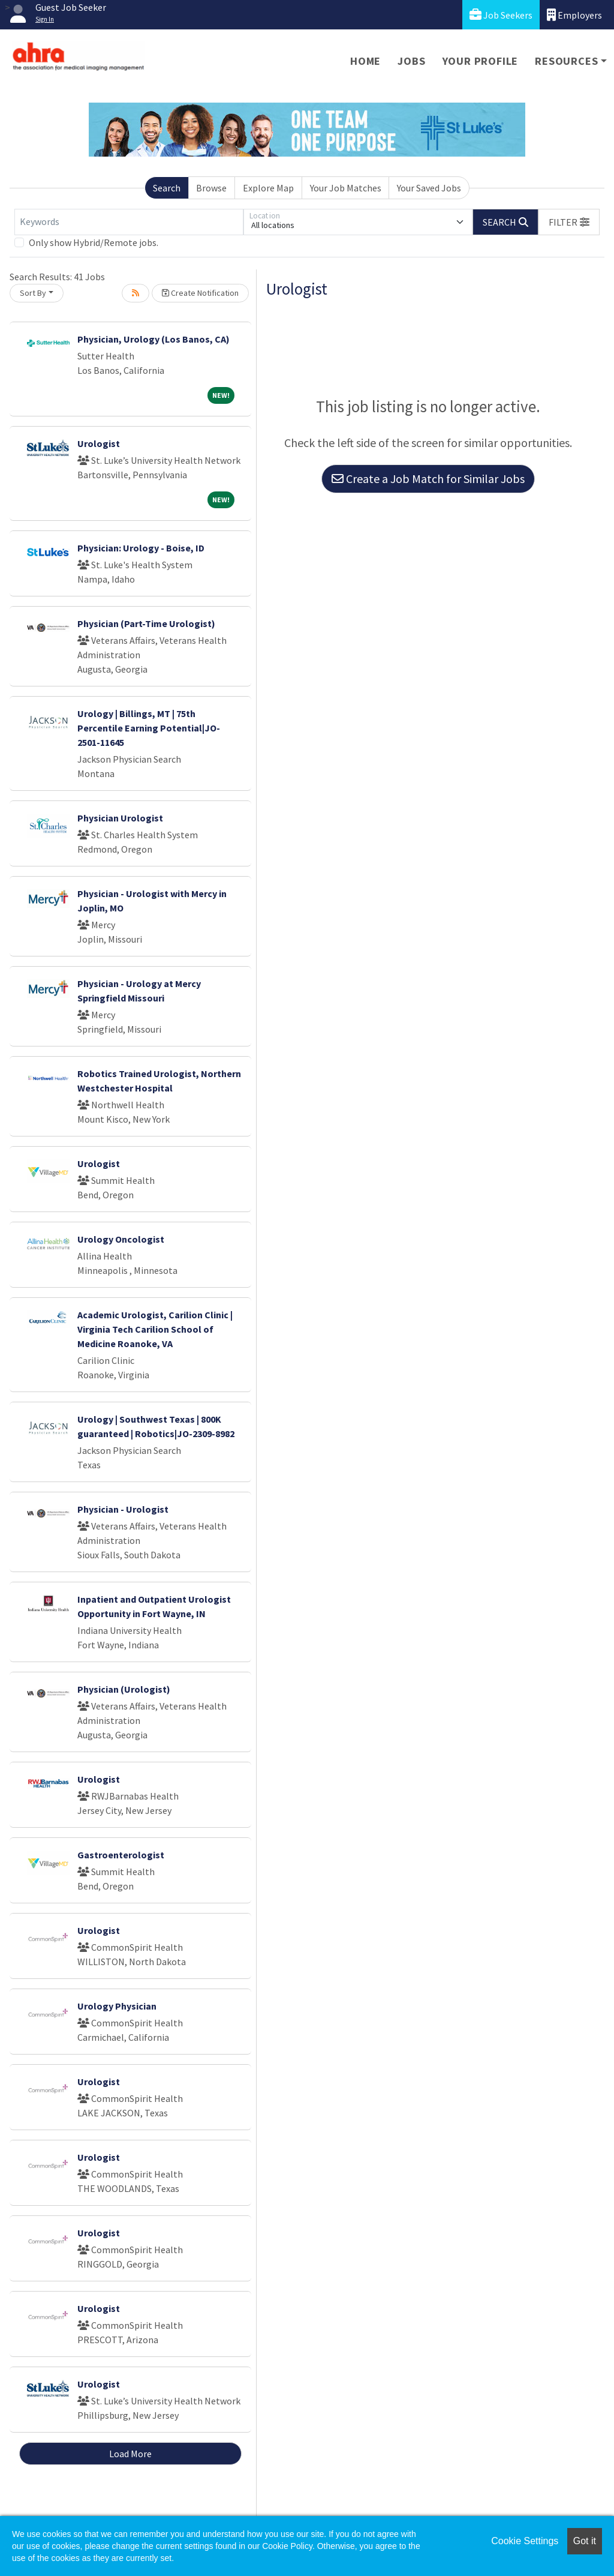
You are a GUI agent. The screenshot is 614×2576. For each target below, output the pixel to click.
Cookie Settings (524, 2541)
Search (166, 188)
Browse (211, 188)
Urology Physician (116, 2006)
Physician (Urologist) (123, 1689)
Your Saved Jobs (429, 188)
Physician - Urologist (122, 1509)
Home (365, 61)
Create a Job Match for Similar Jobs (428, 478)
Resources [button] (566, 61)
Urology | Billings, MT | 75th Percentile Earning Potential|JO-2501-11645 (148, 727)
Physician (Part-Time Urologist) (146, 623)
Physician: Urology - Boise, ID (140, 548)
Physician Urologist (120, 818)
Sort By (33, 292)
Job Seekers (500, 14)
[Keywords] (128, 222)
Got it (584, 2541)
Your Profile (481, 61)
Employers (574, 14)
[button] (569, 222)
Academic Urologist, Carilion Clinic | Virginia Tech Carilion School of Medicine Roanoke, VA (155, 1329)
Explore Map (268, 188)
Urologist (98, 443)
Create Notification (200, 292)
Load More (130, 2454)
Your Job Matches (345, 188)
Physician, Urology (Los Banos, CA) (153, 339)
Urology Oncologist (120, 1239)
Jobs (411, 61)
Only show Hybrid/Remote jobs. (93, 242)
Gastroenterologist (120, 1855)
